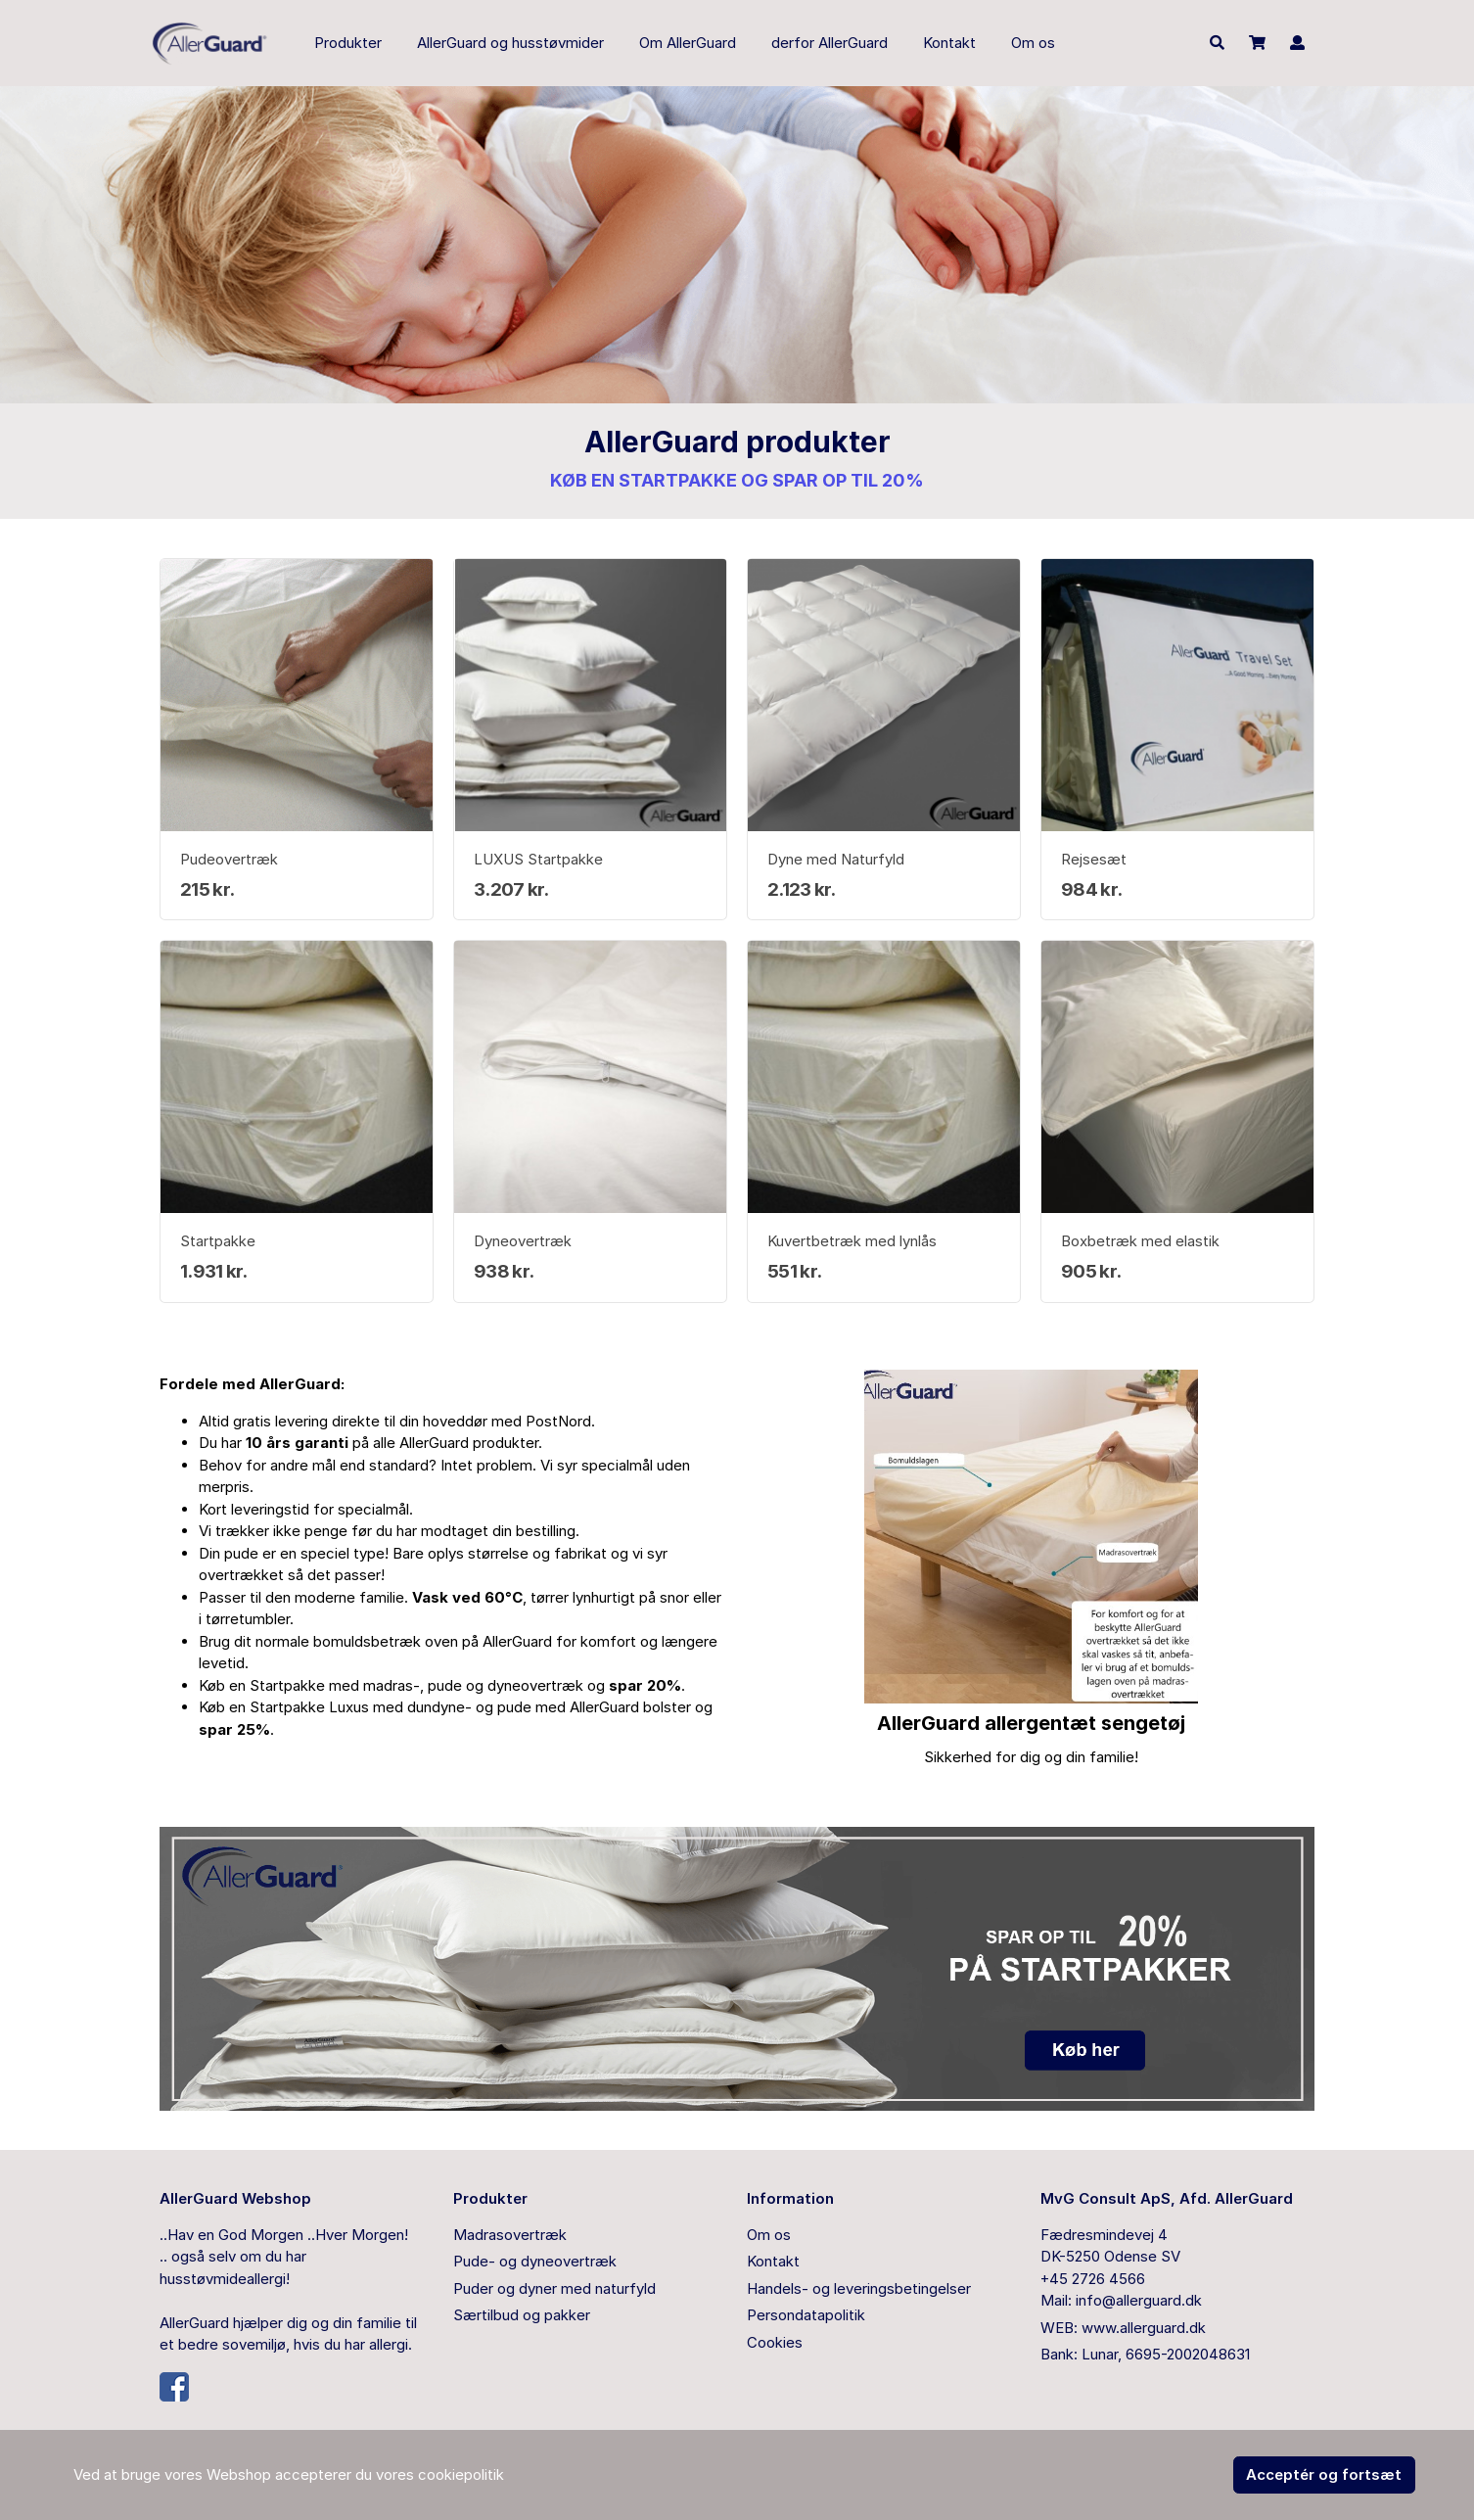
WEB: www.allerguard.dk (1123, 2327)
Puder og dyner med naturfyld (554, 2288)
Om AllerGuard (687, 42)
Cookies (775, 2342)
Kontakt (949, 42)
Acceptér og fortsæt (1324, 2474)
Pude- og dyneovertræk (535, 2261)
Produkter (348, 42)
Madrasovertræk (510, 2234)
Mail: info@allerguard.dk (1121, 2300)
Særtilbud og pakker (521, 2315)
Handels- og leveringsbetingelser (859, 2288)
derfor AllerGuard (829, 42)
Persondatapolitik (806, 2315)
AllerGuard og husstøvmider (510, 42)
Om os (1033, 42)
